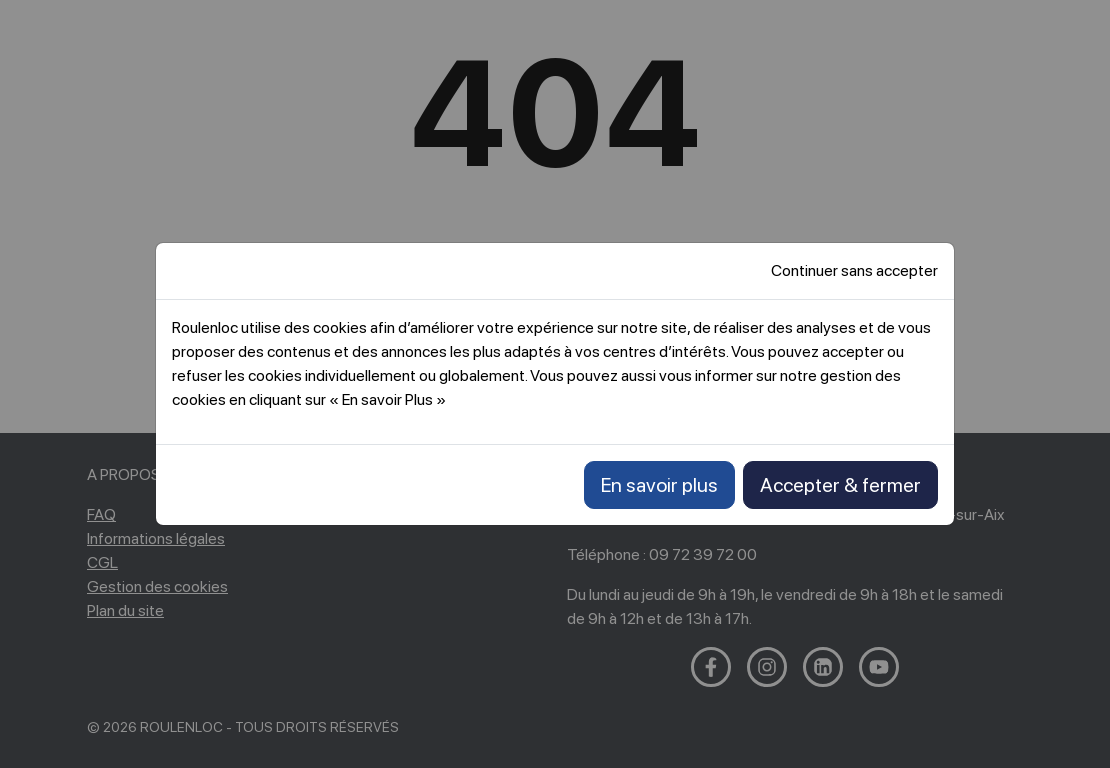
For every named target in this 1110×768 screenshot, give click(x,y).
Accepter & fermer (840, 485)
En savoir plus (659, 485)
